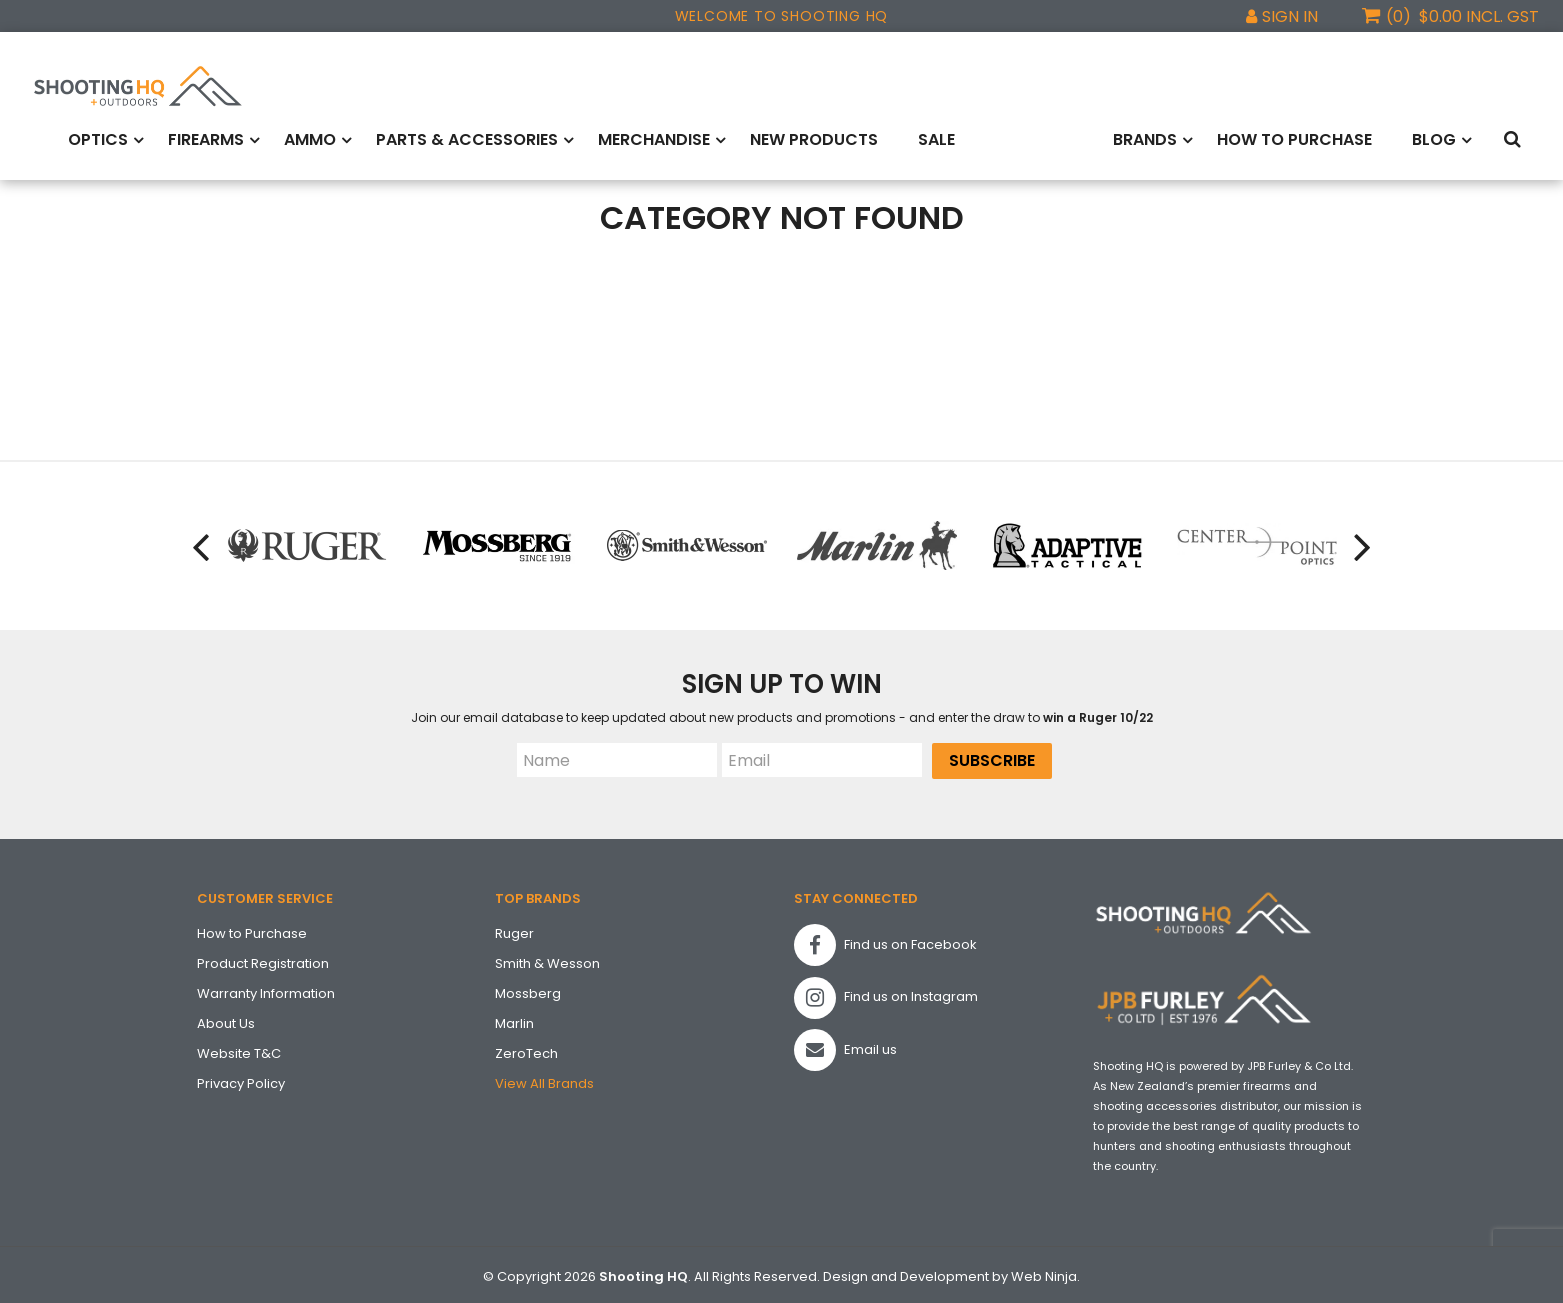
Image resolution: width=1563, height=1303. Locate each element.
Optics (98, 137)
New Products (814, 137)
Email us (845, 1047)
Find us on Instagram (886, 994)
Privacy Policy (241, 1079)
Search (1516, 138)
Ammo (310, 137)
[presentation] (197, 542)
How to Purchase (1294, 137)
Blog (1434, 137)
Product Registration (263, 959)
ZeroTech (526, 1049)
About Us (226, 1019)
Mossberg (528, 989)
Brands (1145, 137)
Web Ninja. (1045, 1272)
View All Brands (544, 1079)
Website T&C (239, 1049)
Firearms (206, 137)
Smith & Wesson (547, 959)
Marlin (514, 1019)
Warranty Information (266, 989)
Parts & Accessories (467, 137)
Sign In (1290, 16)
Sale (936, 137)
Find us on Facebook (885, 942)
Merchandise (654, 137)
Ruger (514, 929)
